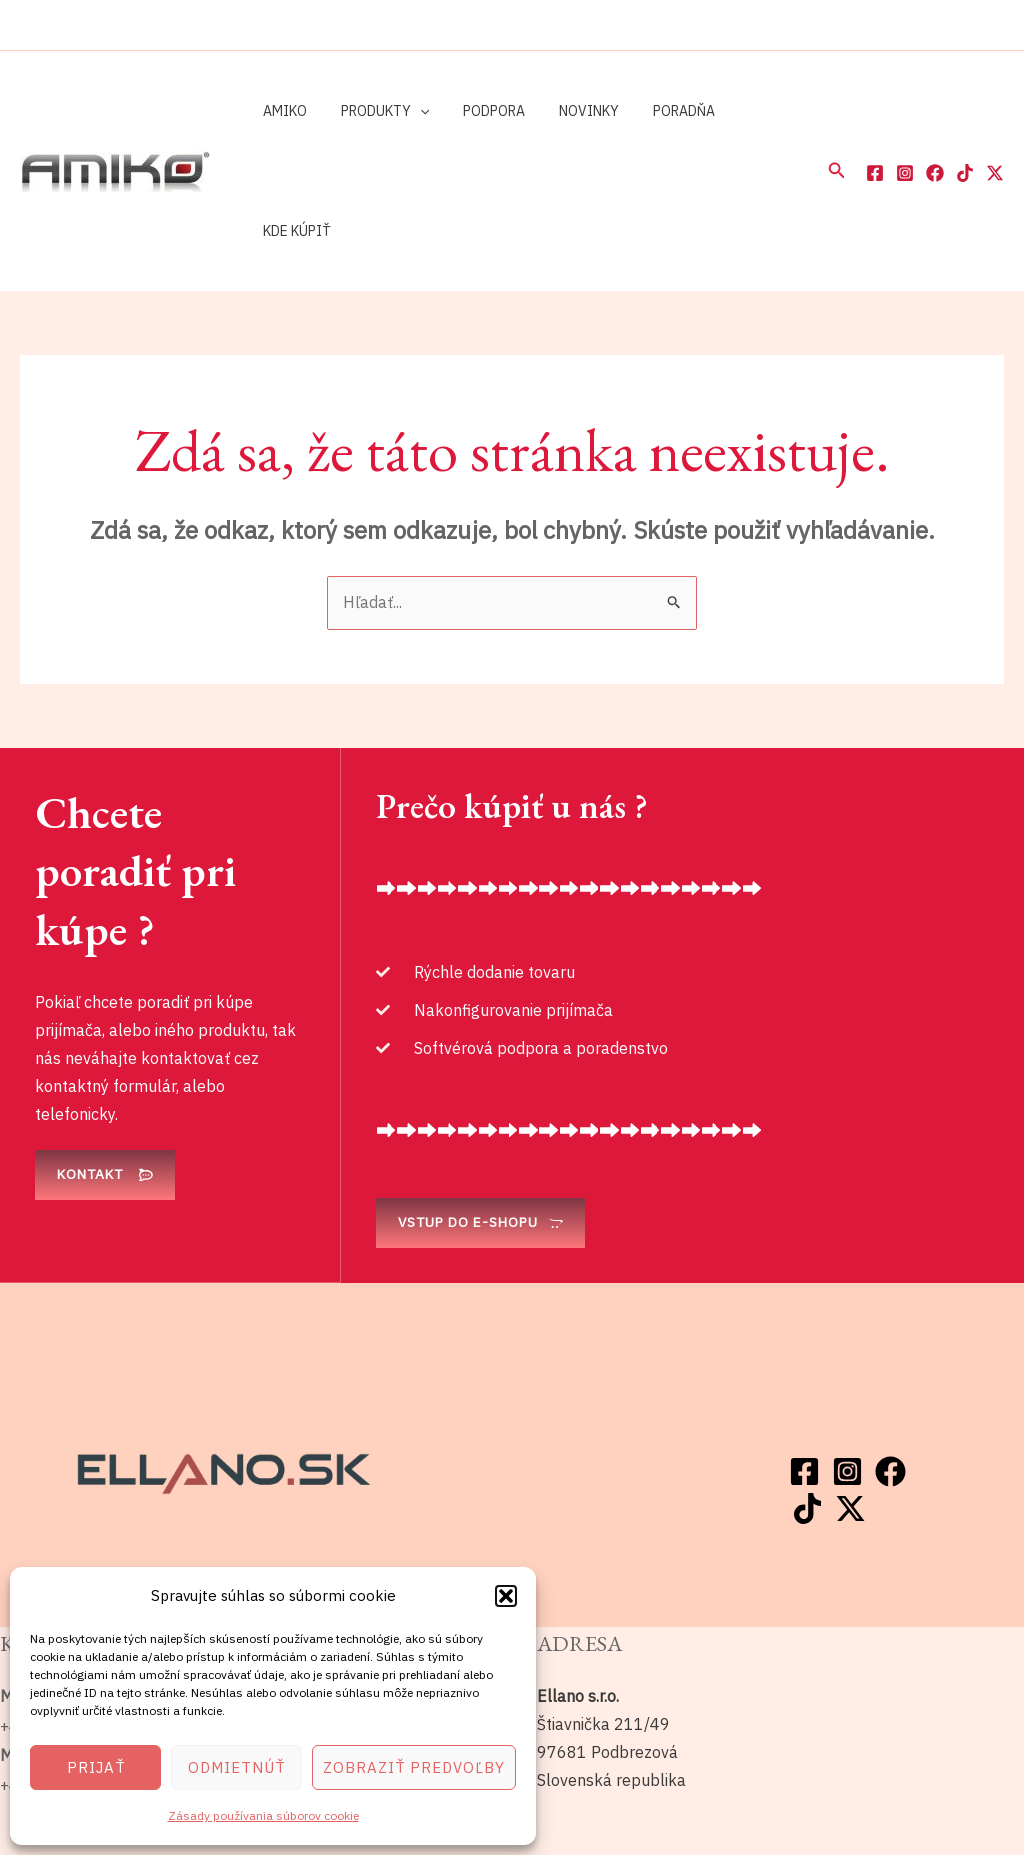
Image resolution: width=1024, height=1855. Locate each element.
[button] (506, 1596)
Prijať (96, 1767)
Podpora (479, 111)
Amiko (282, 111)
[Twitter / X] (995, 113)
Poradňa (657, 111)
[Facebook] (875, 113)
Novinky (568, 111)
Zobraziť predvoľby (414, 1767)
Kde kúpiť (750, 111)
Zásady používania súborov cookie (263, 1815)
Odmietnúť (236, 1767)
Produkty (376, 111)
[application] (411, 111)
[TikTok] (965, 113)
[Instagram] (905, 113)
